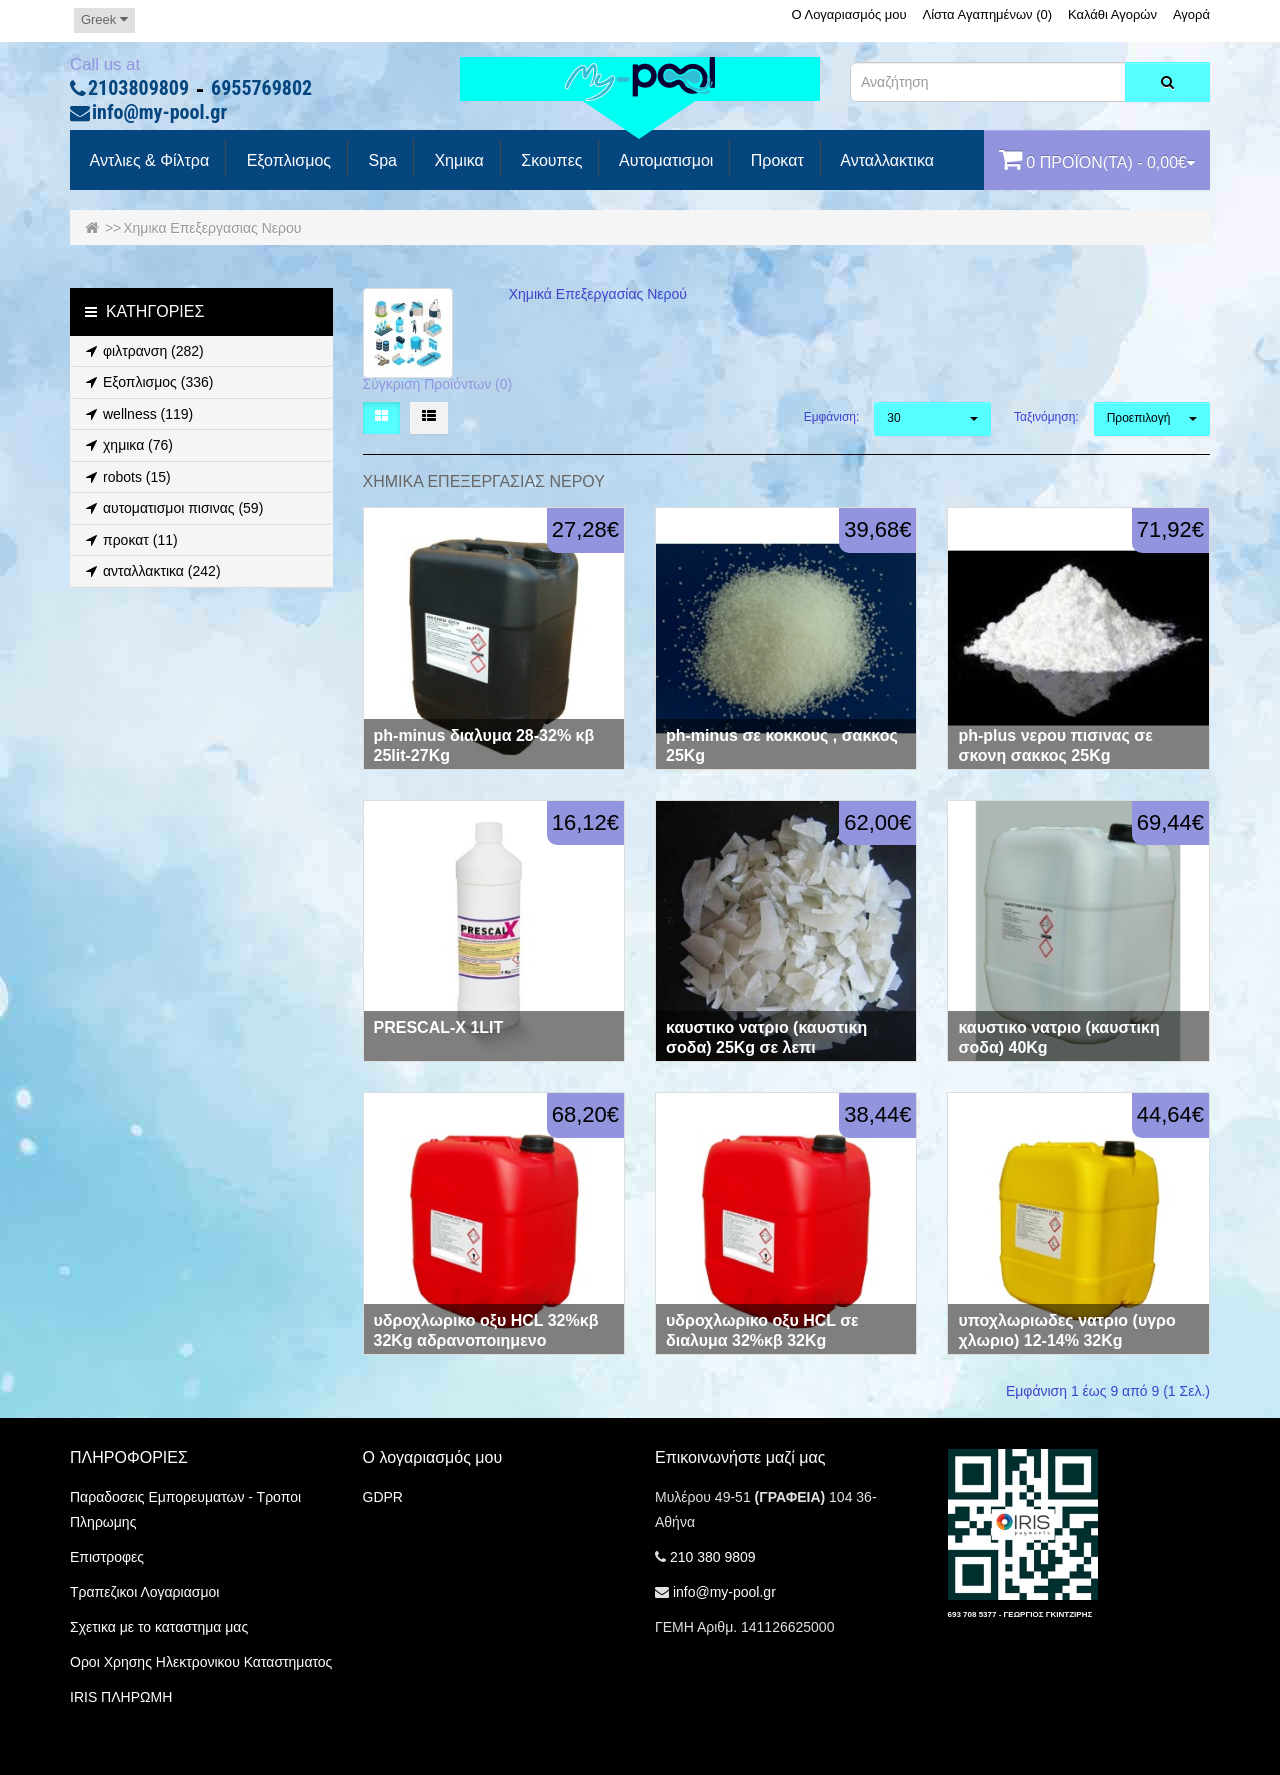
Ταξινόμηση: (1046, 417)
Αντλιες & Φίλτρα (147, 161)
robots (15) (125, 477)
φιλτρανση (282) (142, 351)
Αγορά (1191, 14)
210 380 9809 (713, 1557)
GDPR (383, 1497)
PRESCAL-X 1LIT (439, 1027)
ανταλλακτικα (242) (150, 571)
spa (380, 161)
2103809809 (138, 89)
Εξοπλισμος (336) (146, 382)
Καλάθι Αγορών (1112, 14)
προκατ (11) (129, 540)
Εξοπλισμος (286, 161)
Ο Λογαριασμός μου (848, 14)
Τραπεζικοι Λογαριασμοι (144, 1592)
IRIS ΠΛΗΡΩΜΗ (121, 1697)
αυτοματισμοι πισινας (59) (171, 508)
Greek (104, 19)
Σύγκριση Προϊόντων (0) (438, 384)
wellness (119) (136, 414)
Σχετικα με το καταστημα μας (159, 1627)
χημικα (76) (126, 445)
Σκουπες (550, 161)
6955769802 (261, 89)
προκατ (774, 161)
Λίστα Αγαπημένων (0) (988, 14)
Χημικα (457, 161)
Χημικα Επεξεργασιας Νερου (212, 228)
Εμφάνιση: (832, 417)
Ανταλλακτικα (885, 161)
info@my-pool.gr (159, 113)
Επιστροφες (107, 1557)
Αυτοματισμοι (664, 161)
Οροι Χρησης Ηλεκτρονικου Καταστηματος (201, 1662)
